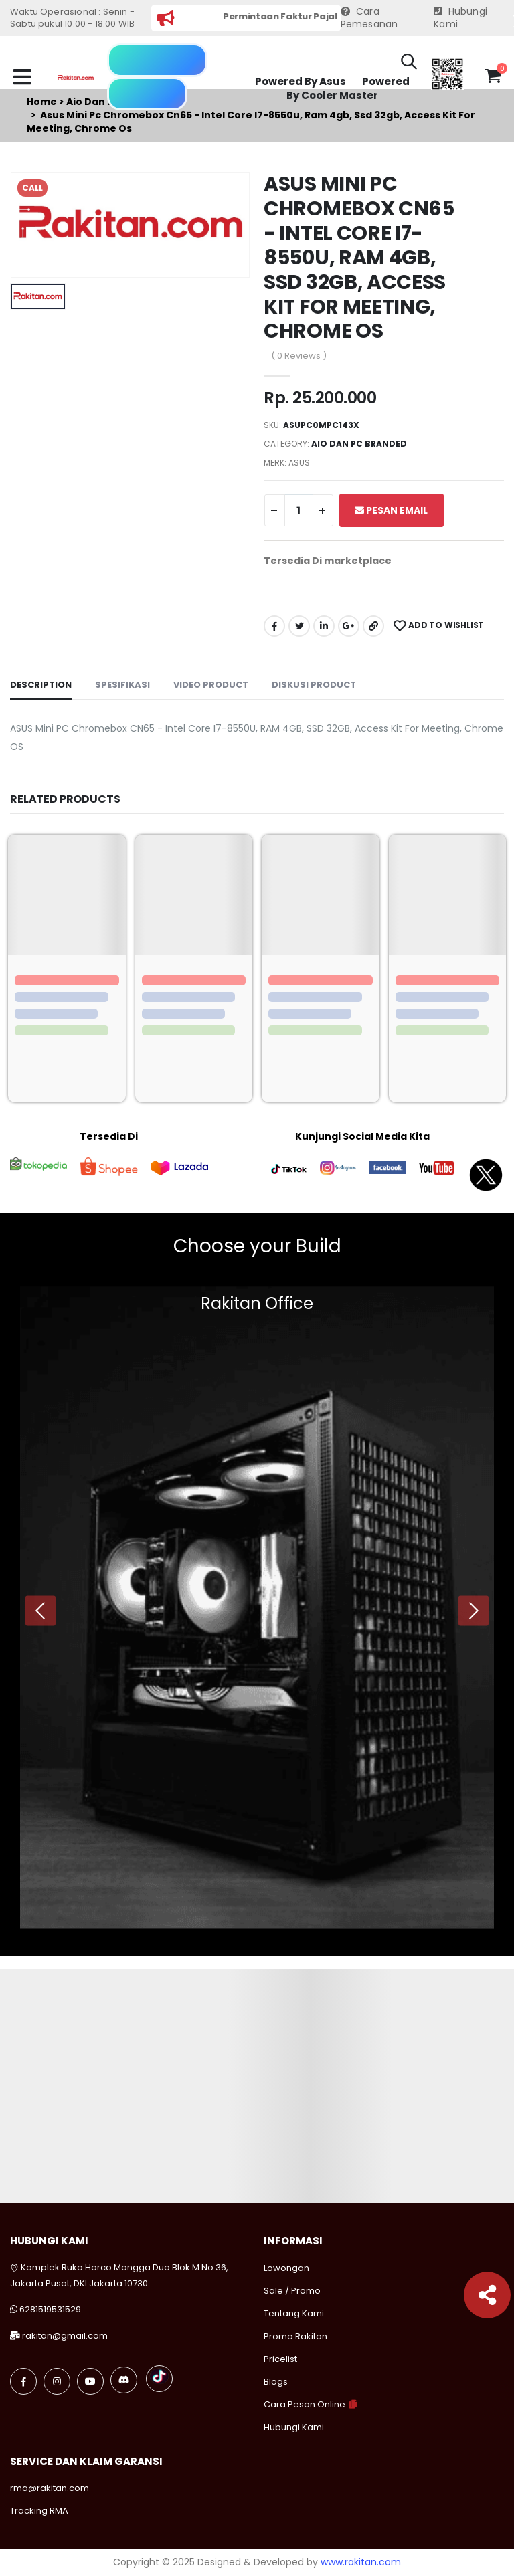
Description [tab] (41, 684)
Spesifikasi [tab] (122, 684)
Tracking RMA (39, 2510)
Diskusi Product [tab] (314, 684)
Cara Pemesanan (369, 18)
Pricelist (280, 2359)
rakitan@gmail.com (65, 2335)
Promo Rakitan (295, 2336)
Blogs (276, 2381)
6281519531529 (50, 2309)
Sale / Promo (292, 2290)
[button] (409, 63)
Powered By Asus (300, 81)
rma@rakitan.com (49, 2488)
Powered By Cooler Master (348, 88)
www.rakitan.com (361, 2562)
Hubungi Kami (460, 18)
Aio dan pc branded (359, 444)
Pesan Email (391, 510)
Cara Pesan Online (304, 2404)
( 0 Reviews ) (299, 355)
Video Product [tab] (210, 684)
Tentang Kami (294, 2313)
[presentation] (40, 1610)
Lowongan (286, 2268)
